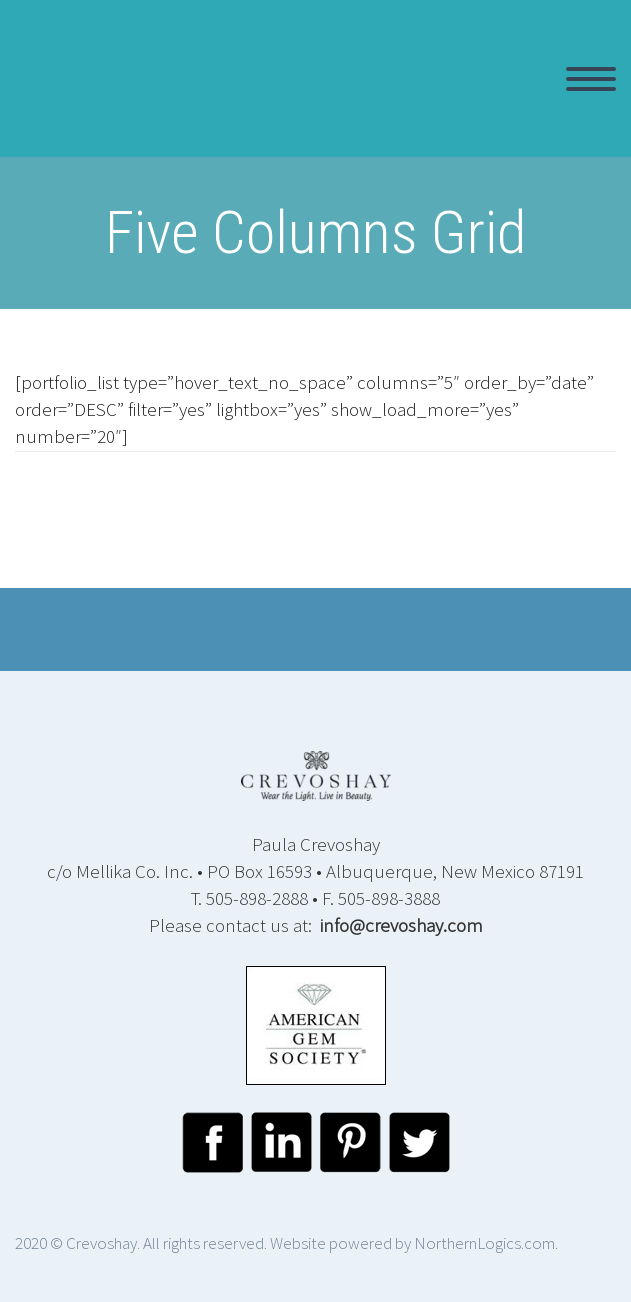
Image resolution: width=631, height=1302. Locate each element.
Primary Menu (591, 79)
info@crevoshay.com (401, 925)
